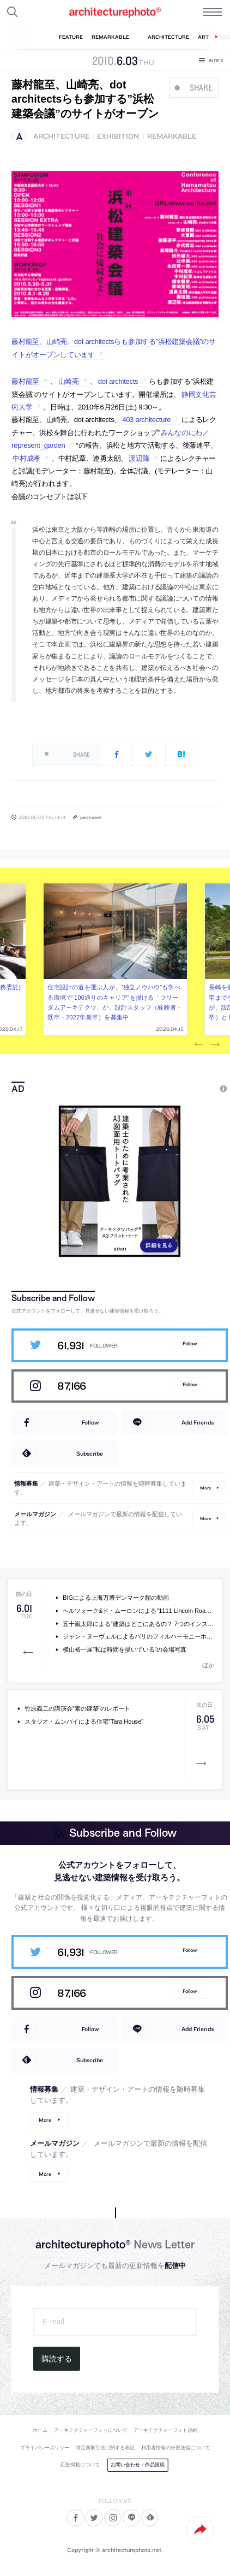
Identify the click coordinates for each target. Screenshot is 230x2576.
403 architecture (146, 420)
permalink (91, 817)
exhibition (118, 136)
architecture (61, 136)
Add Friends (197, 1422)
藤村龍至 (25, 381)
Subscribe (89, 1453)
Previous (199, 1044)
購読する (56, 2358)
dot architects (118, 381)
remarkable (171, 136)
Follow (190, 1343)
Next (215, 1044)
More (205, 1488)
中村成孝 (26, 458)
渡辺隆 (139, 458)
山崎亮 (68, 381)
